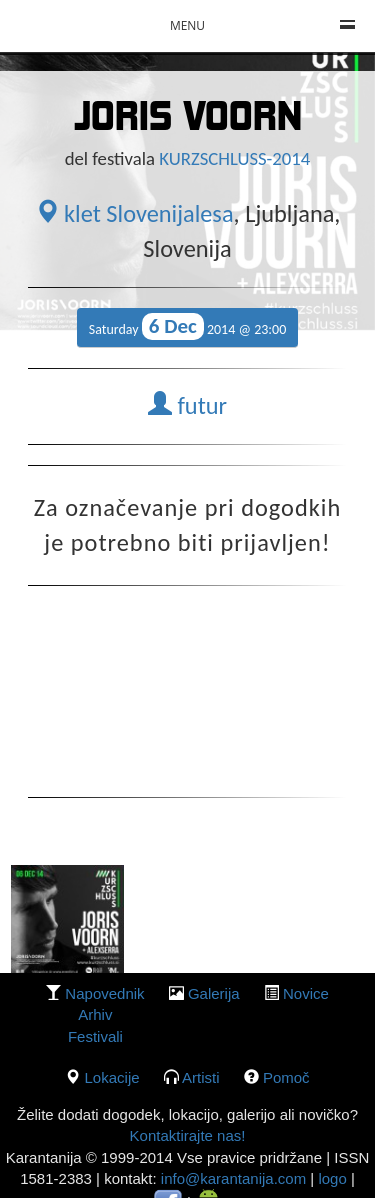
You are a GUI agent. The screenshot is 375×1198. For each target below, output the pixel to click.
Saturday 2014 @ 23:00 (188, 326)
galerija (214, 993)
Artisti (201, 1077)
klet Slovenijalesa (134, 214)
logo (332, 1178)
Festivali (95, 1036)
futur (187, 406)
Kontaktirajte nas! (188, 1135)
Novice (306, 993)
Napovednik (104, 993)
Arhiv (95, 1014)
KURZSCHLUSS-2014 (234, 158)
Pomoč (286, 1077)
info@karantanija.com (233, 1178)
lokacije (112, 1077)
